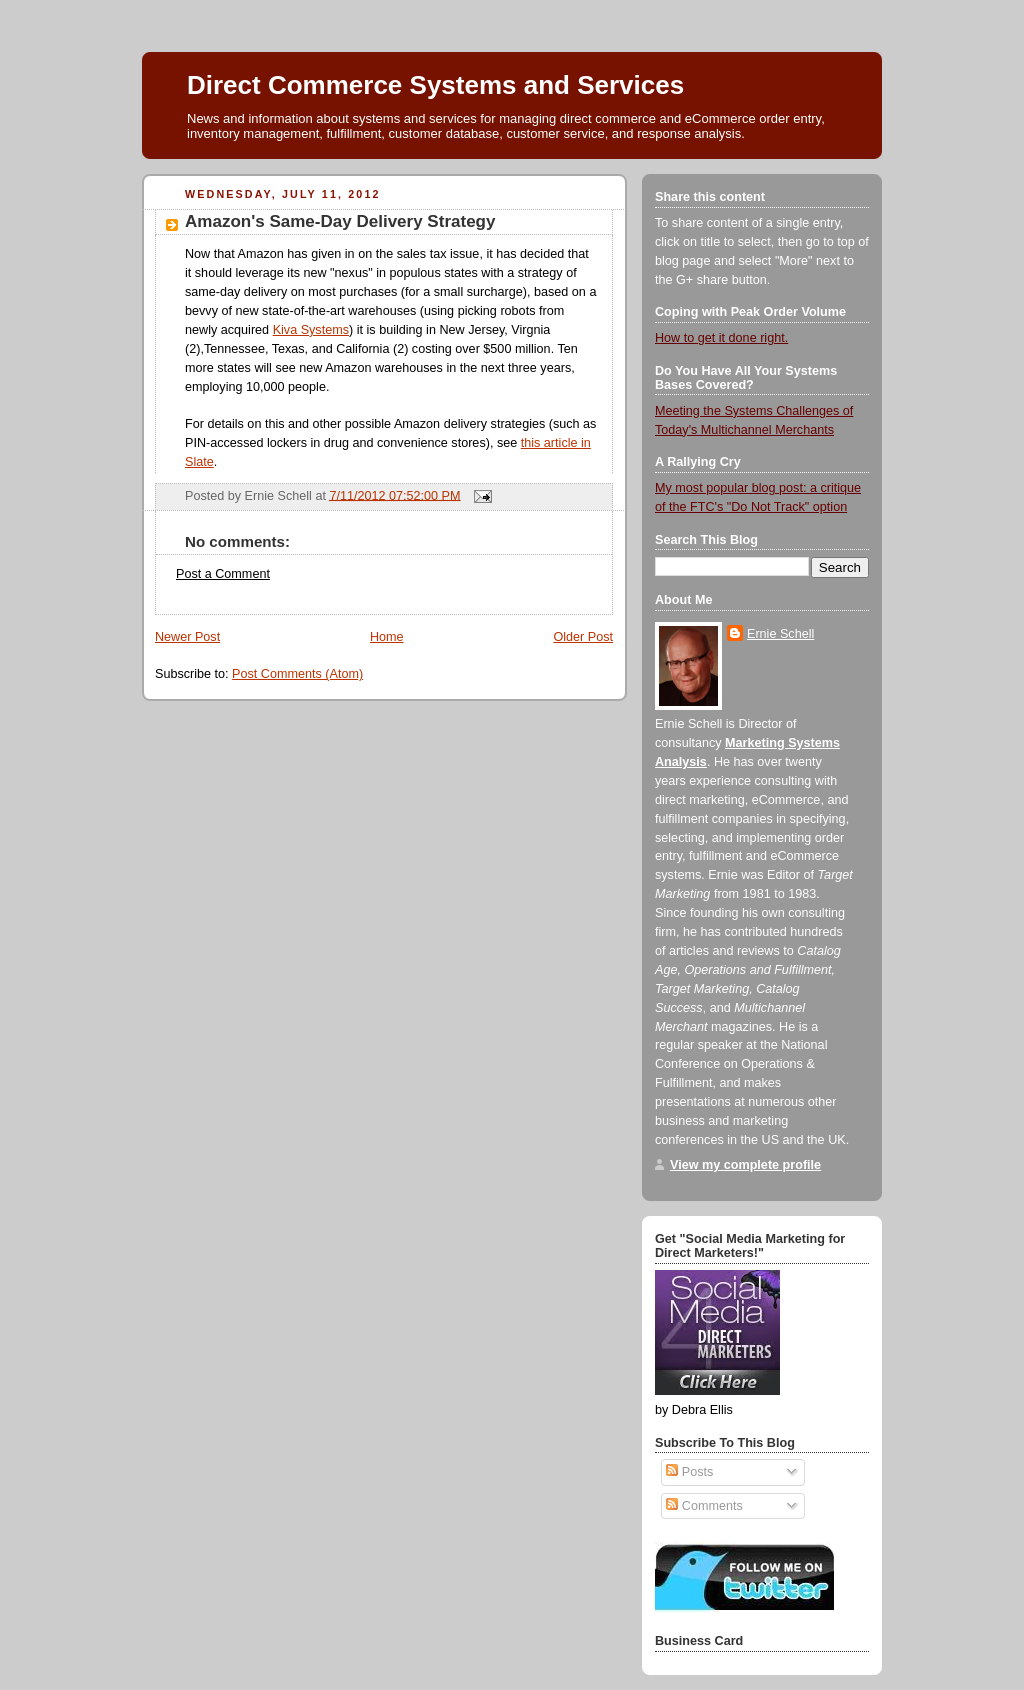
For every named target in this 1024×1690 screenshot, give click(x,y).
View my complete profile (745, 1165)
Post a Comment (223, 574)
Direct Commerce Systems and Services (435, 85)
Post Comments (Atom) (297, 674)
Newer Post (187, 637)
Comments (704, 1506)
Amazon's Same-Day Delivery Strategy (340, 221)
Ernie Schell (780, 634)
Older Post (583, 637)
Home (387, 637)
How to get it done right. (721, 338)
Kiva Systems (311, 330)
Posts (689, 1472)
